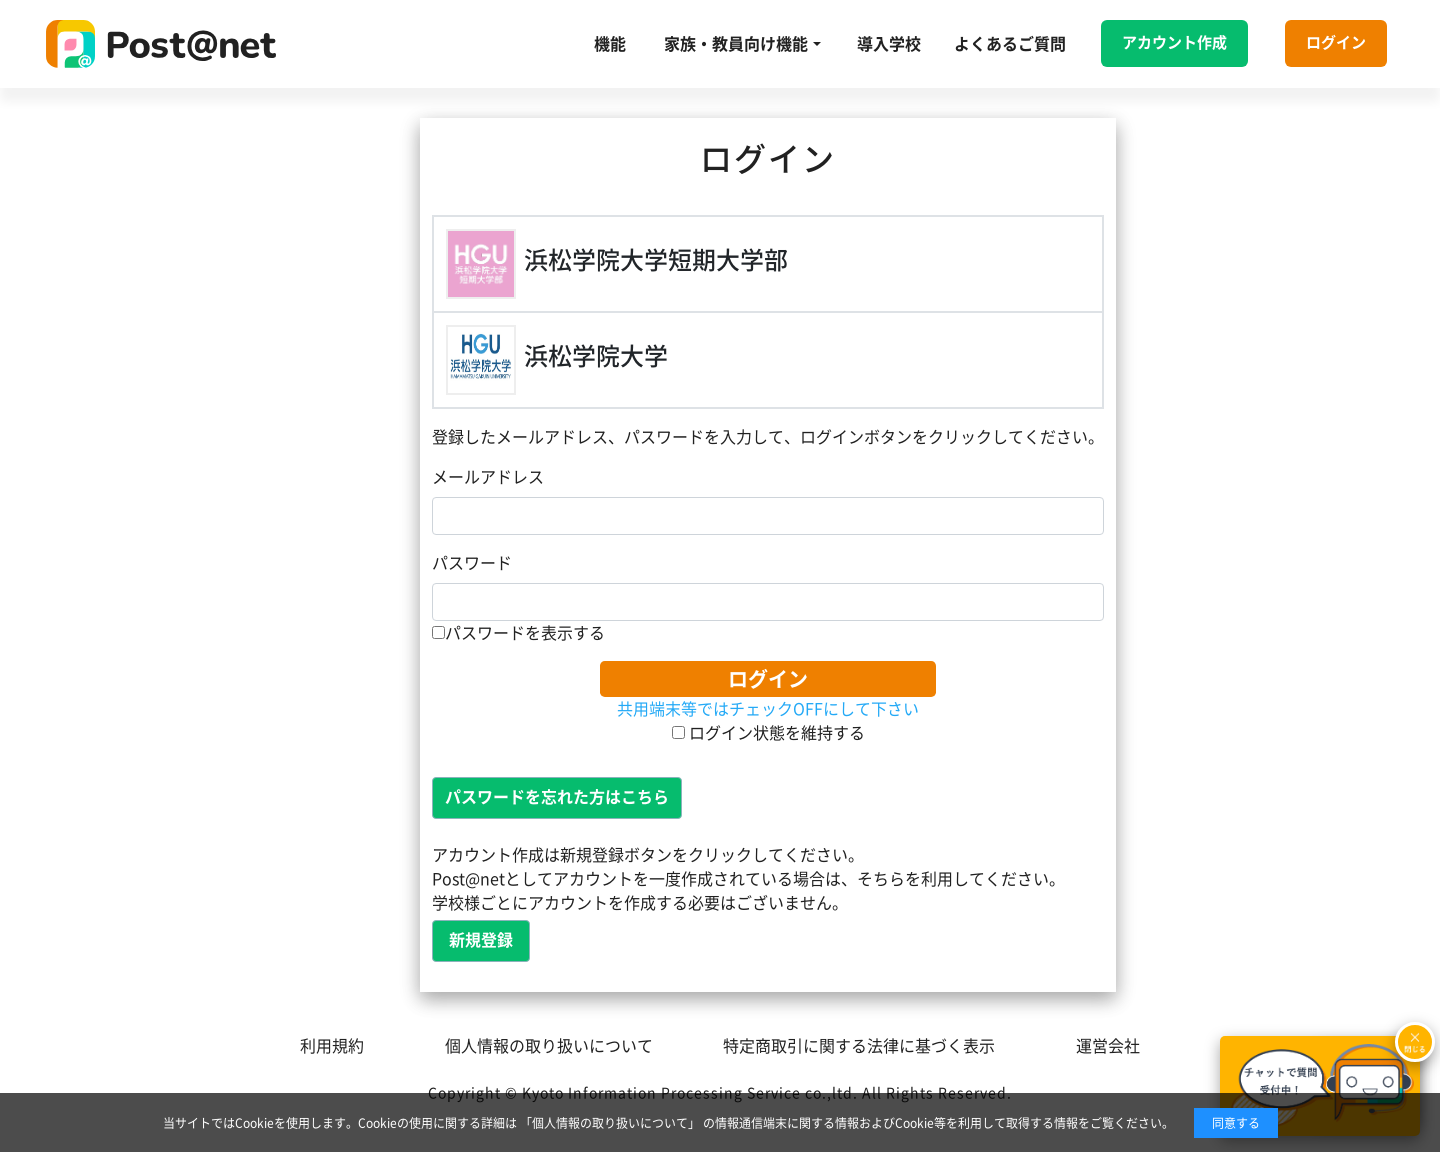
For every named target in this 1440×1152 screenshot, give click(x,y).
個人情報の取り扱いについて (549, 1046)
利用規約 (332, 1046)
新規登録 (481, 940)
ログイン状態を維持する (768, 733)
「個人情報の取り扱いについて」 (610, 1123)
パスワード (472, 563)
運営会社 (1108, 1046)
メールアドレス (488, 477)
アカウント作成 (1174, 42)
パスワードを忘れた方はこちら (557, 797)
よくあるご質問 (1010, 44)
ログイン (1336, 42)
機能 (610, 44)
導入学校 (889, 44)
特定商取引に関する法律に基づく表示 (859, 1046)
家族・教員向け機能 (736, 44)
